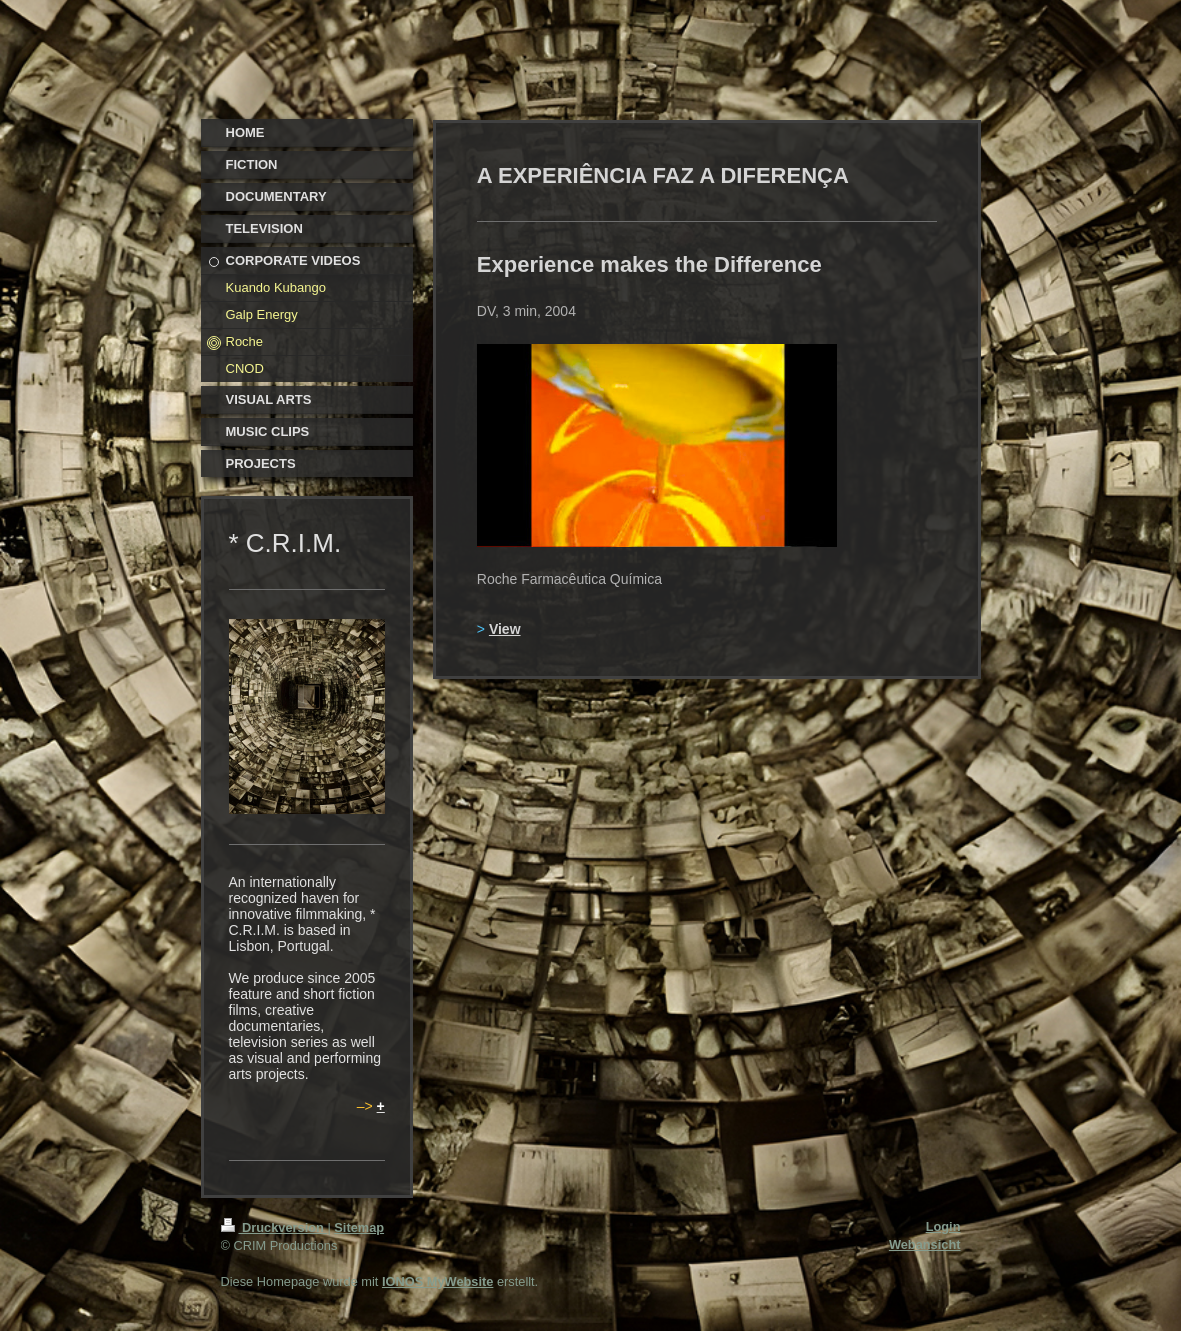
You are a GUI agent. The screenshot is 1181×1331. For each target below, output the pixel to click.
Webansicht (925, 1244)
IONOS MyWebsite (437, 1281)
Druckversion (274, 1227)
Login (943, 1226)
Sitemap (359, 1227)
